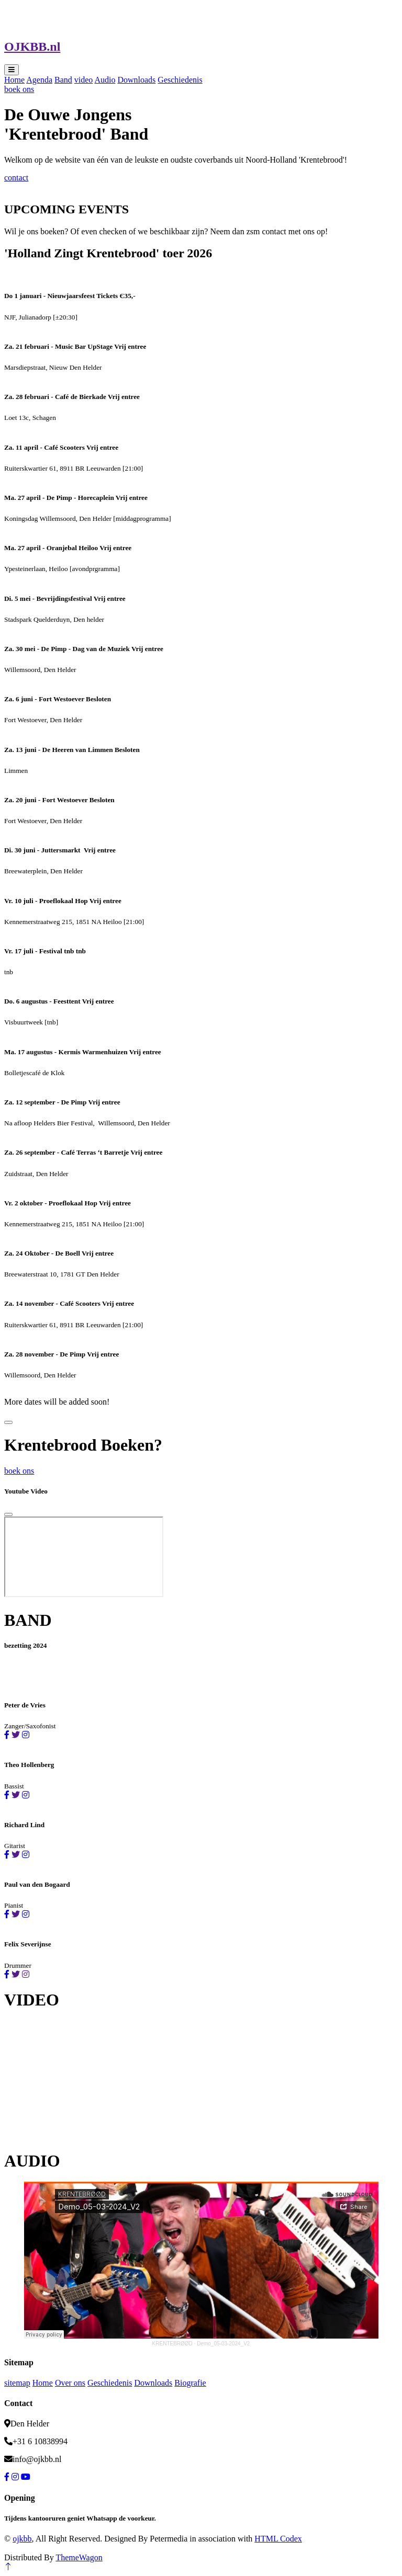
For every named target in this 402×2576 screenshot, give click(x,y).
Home (14, 79)
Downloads (136, 79)
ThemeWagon (78, 2557)
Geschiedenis (180, 79)
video (83, 79)
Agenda (39, 79)
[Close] (8, 1514)
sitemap (17, 2382)
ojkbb (22, 2538)
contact (16, 177)
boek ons (19, 89)
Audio (104, 79)
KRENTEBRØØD (172, 2343)
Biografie (190, 2382)
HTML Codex (278, 2538)
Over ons (70, 2382)
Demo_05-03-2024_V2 (223, 2343)
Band (63, 79)
